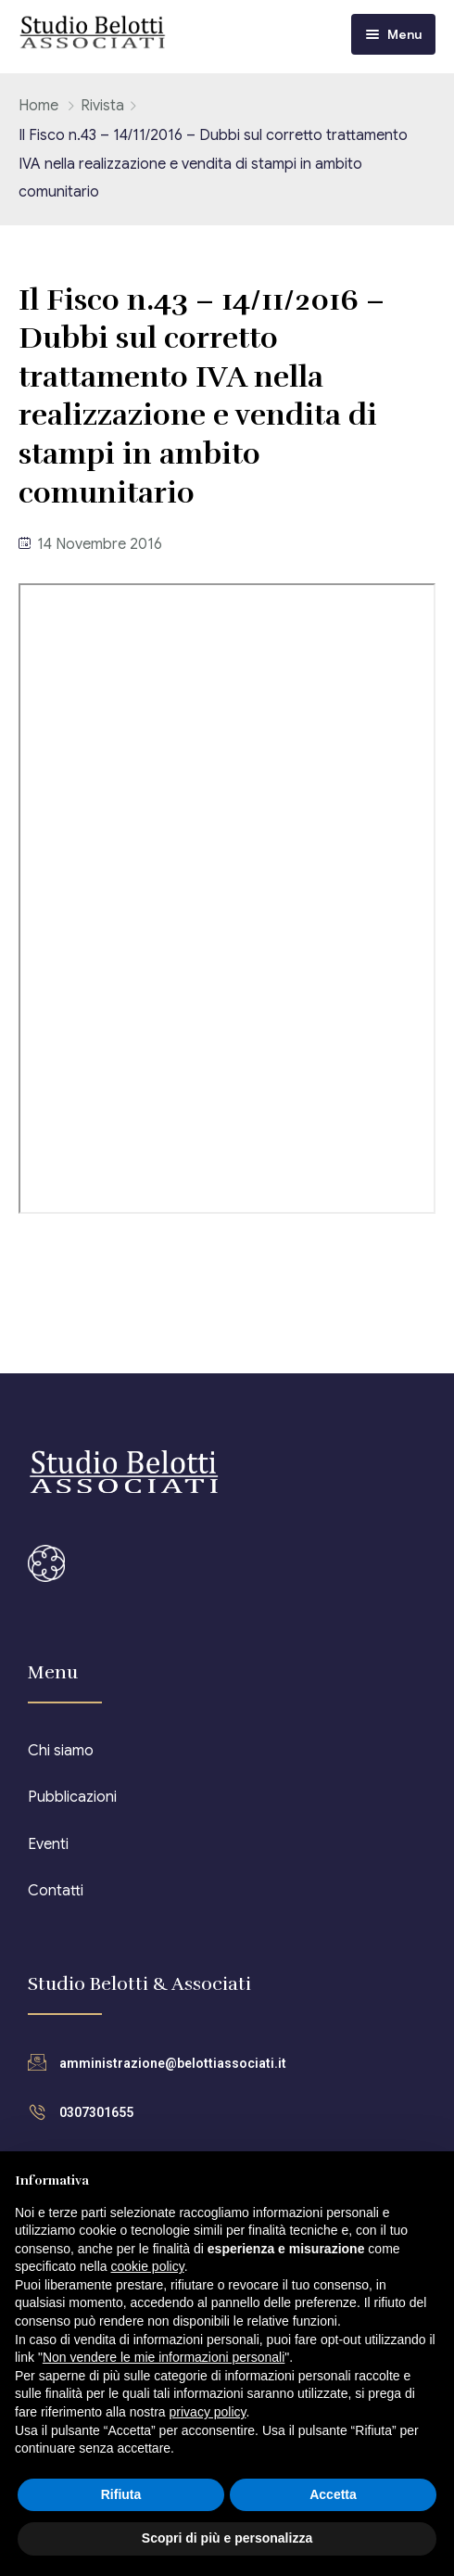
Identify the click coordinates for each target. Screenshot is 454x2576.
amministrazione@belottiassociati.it (172, 2063)
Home (38, 105)
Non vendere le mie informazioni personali (163, 2357)
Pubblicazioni (72, 1797)
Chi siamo (61, 1750)
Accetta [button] (333, 2494)
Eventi (48, 1844)
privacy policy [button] (208, 2411)
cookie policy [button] (147, 2266)
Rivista (102, 105)
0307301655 (96, 2112)
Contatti (55, 1890)
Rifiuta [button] (121, 2494)
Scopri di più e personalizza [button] (227, 2538)
